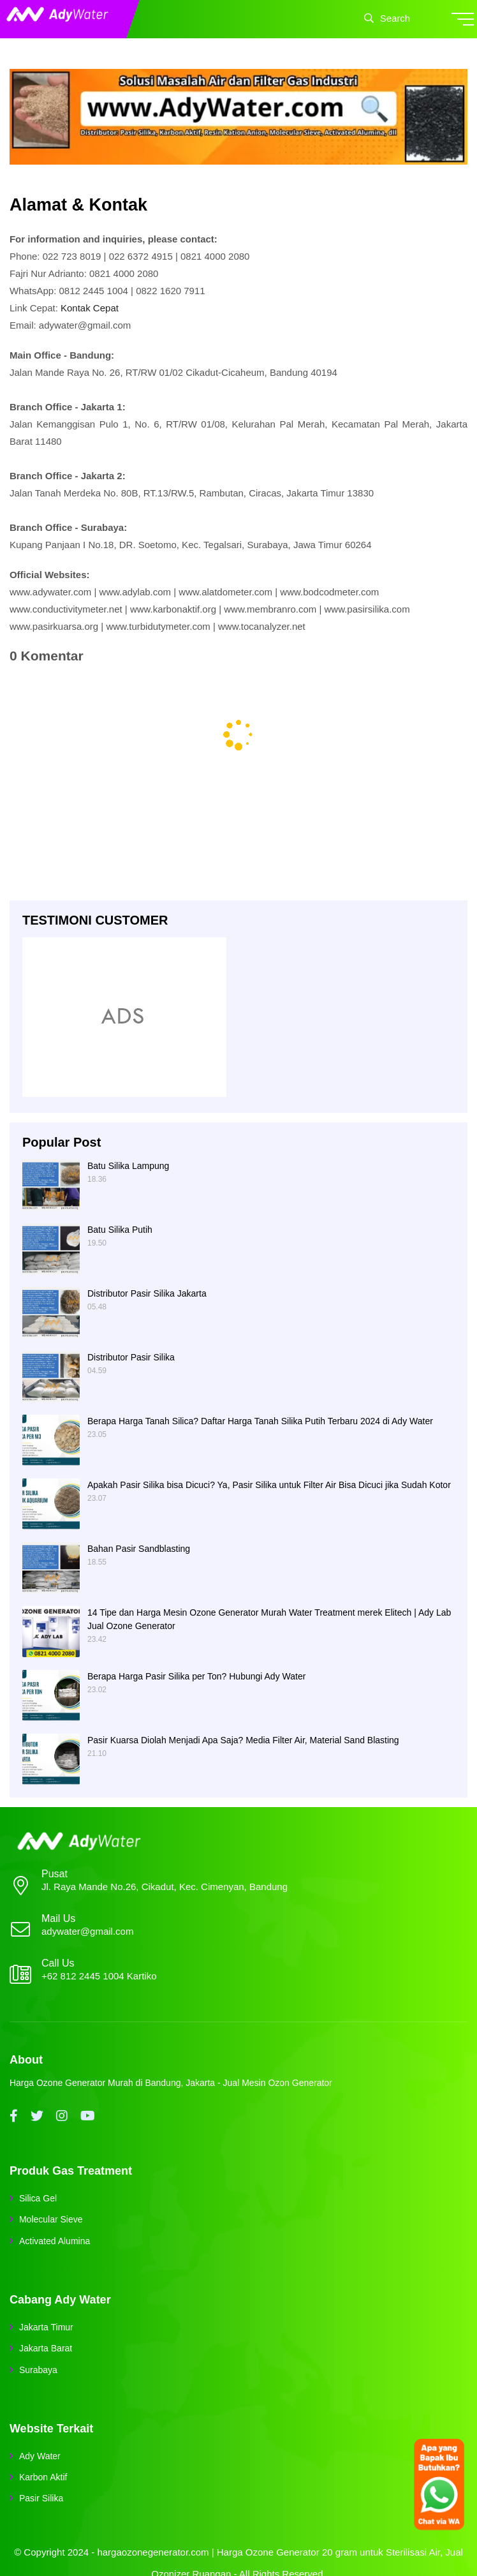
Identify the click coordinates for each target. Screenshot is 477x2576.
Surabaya (38, 2370)
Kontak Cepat (90, 307)
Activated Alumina (54, 2241)
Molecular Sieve (51, 2219)
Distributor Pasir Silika (131, 1357)
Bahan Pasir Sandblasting (138, 1549)
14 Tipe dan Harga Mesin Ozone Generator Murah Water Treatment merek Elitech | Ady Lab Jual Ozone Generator (269, 1619)
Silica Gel (38, 2198)
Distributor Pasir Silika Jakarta (147, 1293)
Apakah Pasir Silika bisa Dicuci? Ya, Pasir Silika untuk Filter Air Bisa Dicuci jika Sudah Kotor (269, 1485)
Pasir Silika (41, 2498)
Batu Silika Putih (119, 1230)
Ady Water (40, 2456)
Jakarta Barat (45, 2348)
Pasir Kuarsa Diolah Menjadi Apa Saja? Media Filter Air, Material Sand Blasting (243, 1740)
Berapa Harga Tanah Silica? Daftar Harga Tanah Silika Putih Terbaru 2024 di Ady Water (260, 1421)
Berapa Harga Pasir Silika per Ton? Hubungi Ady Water (196, 1676)
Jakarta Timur (46, 2327)
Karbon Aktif (43, 2477)
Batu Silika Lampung (128, 1166)
